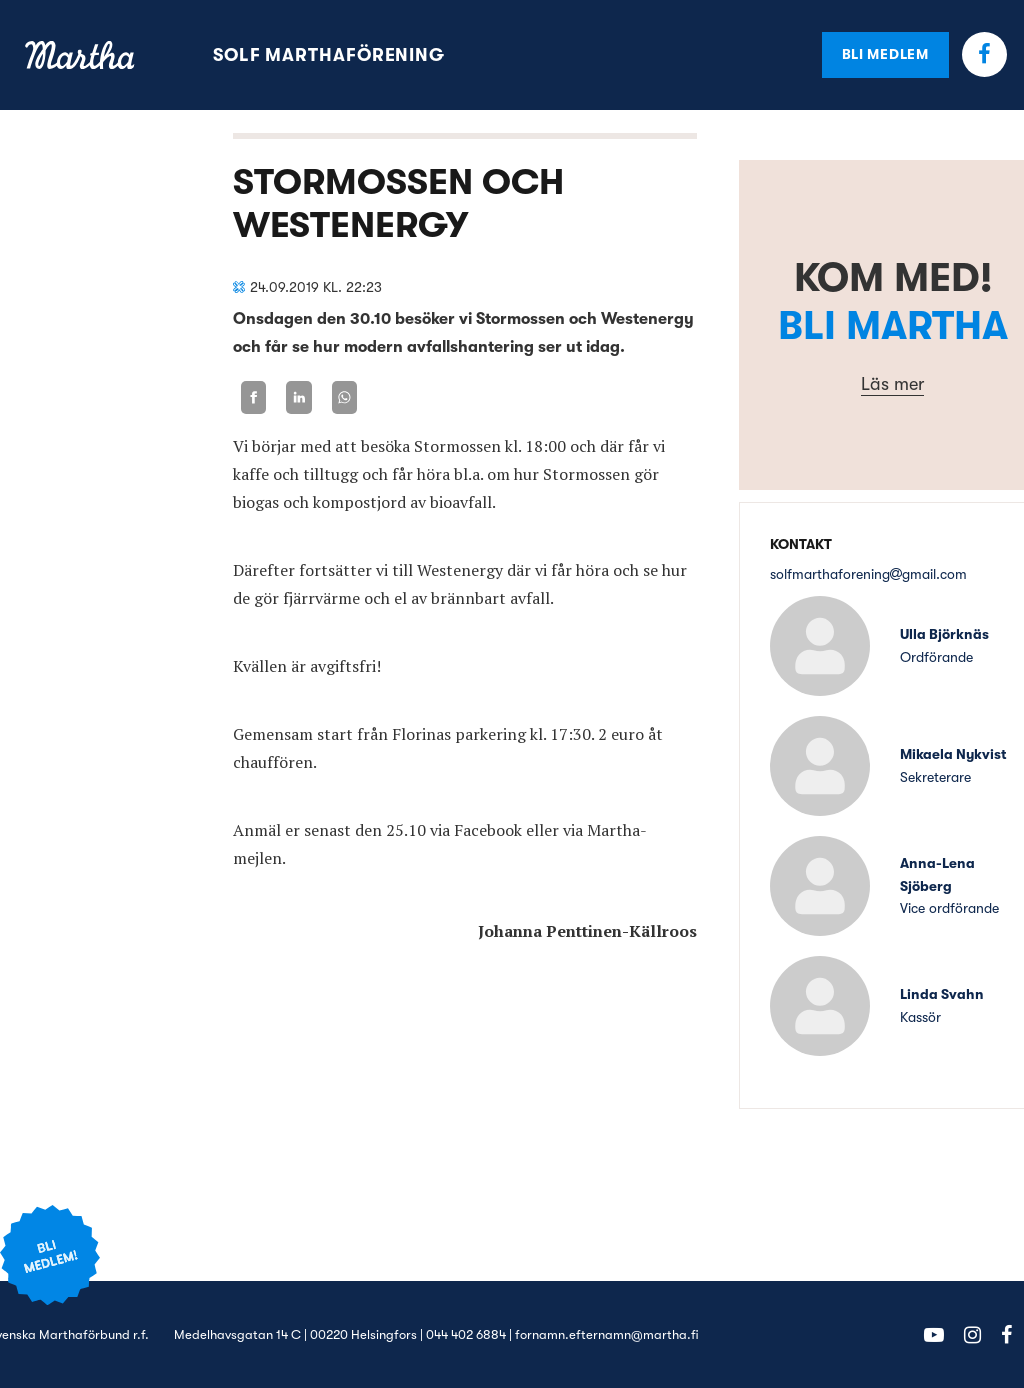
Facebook (984, 54)
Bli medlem (885, 54)
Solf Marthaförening (329, 55)
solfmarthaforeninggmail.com (868, 574)
